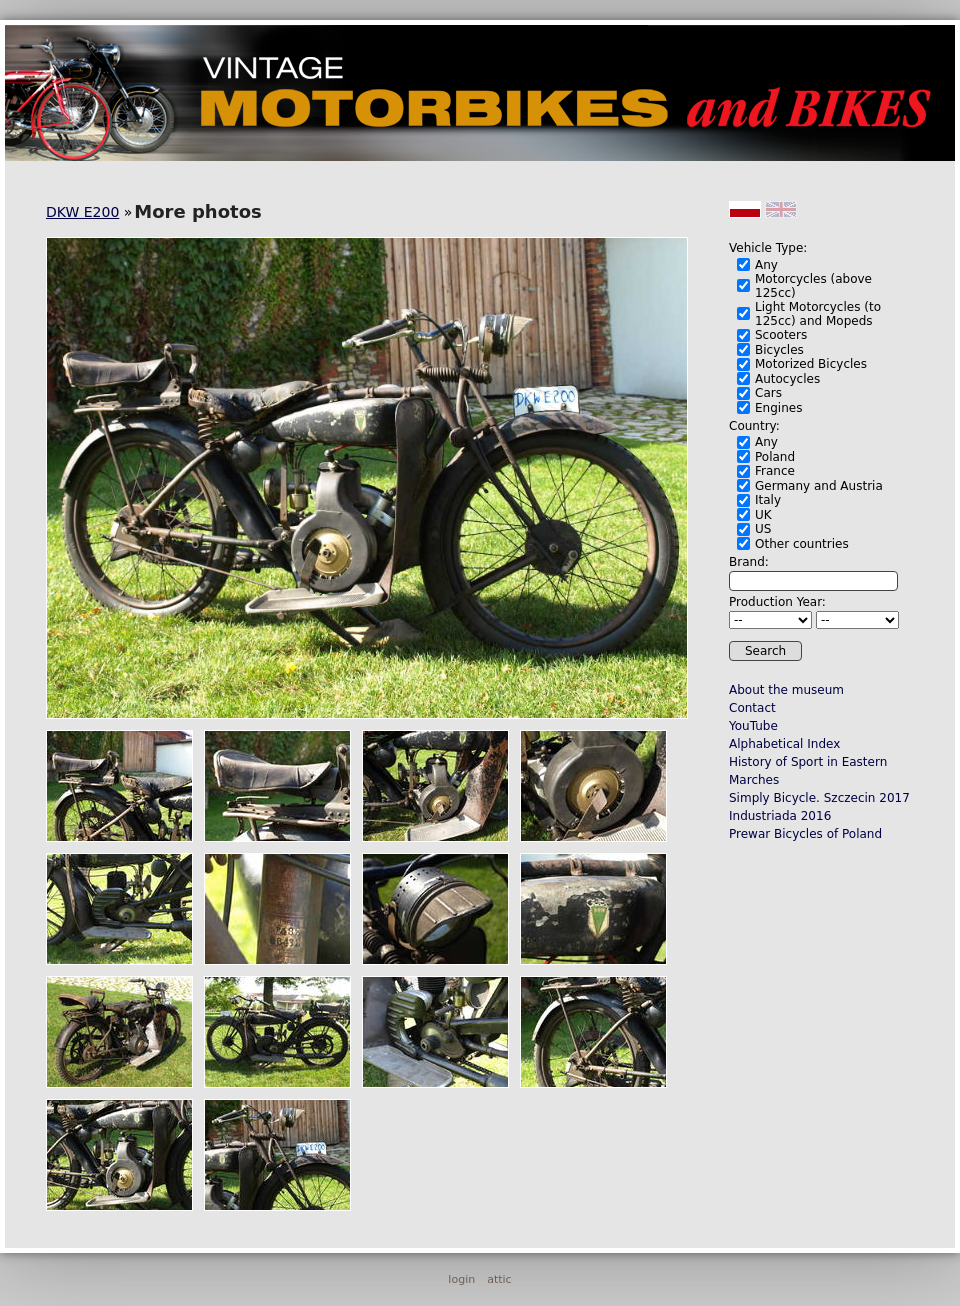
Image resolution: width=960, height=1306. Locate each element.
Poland (775, 457)
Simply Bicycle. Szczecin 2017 (819, 798)
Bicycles (779, 350)
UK (763, 515)
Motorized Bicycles (811, 364)
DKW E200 (82, 212)
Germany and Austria (819, 486)
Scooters (781, 335)
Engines (778, 408)
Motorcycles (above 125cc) (813, 286)
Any (766, 265)
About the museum (786, 690)
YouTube (753, 726)
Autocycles (787, 379)
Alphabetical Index (784, 744)
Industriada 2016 (780, 816)
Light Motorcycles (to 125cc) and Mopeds (818, 314)
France (775, 471)
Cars (768, 393)
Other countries (802, 544)
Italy (768, 500)
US (763, 529)
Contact (752, 708)
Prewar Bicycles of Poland (805, 834)
